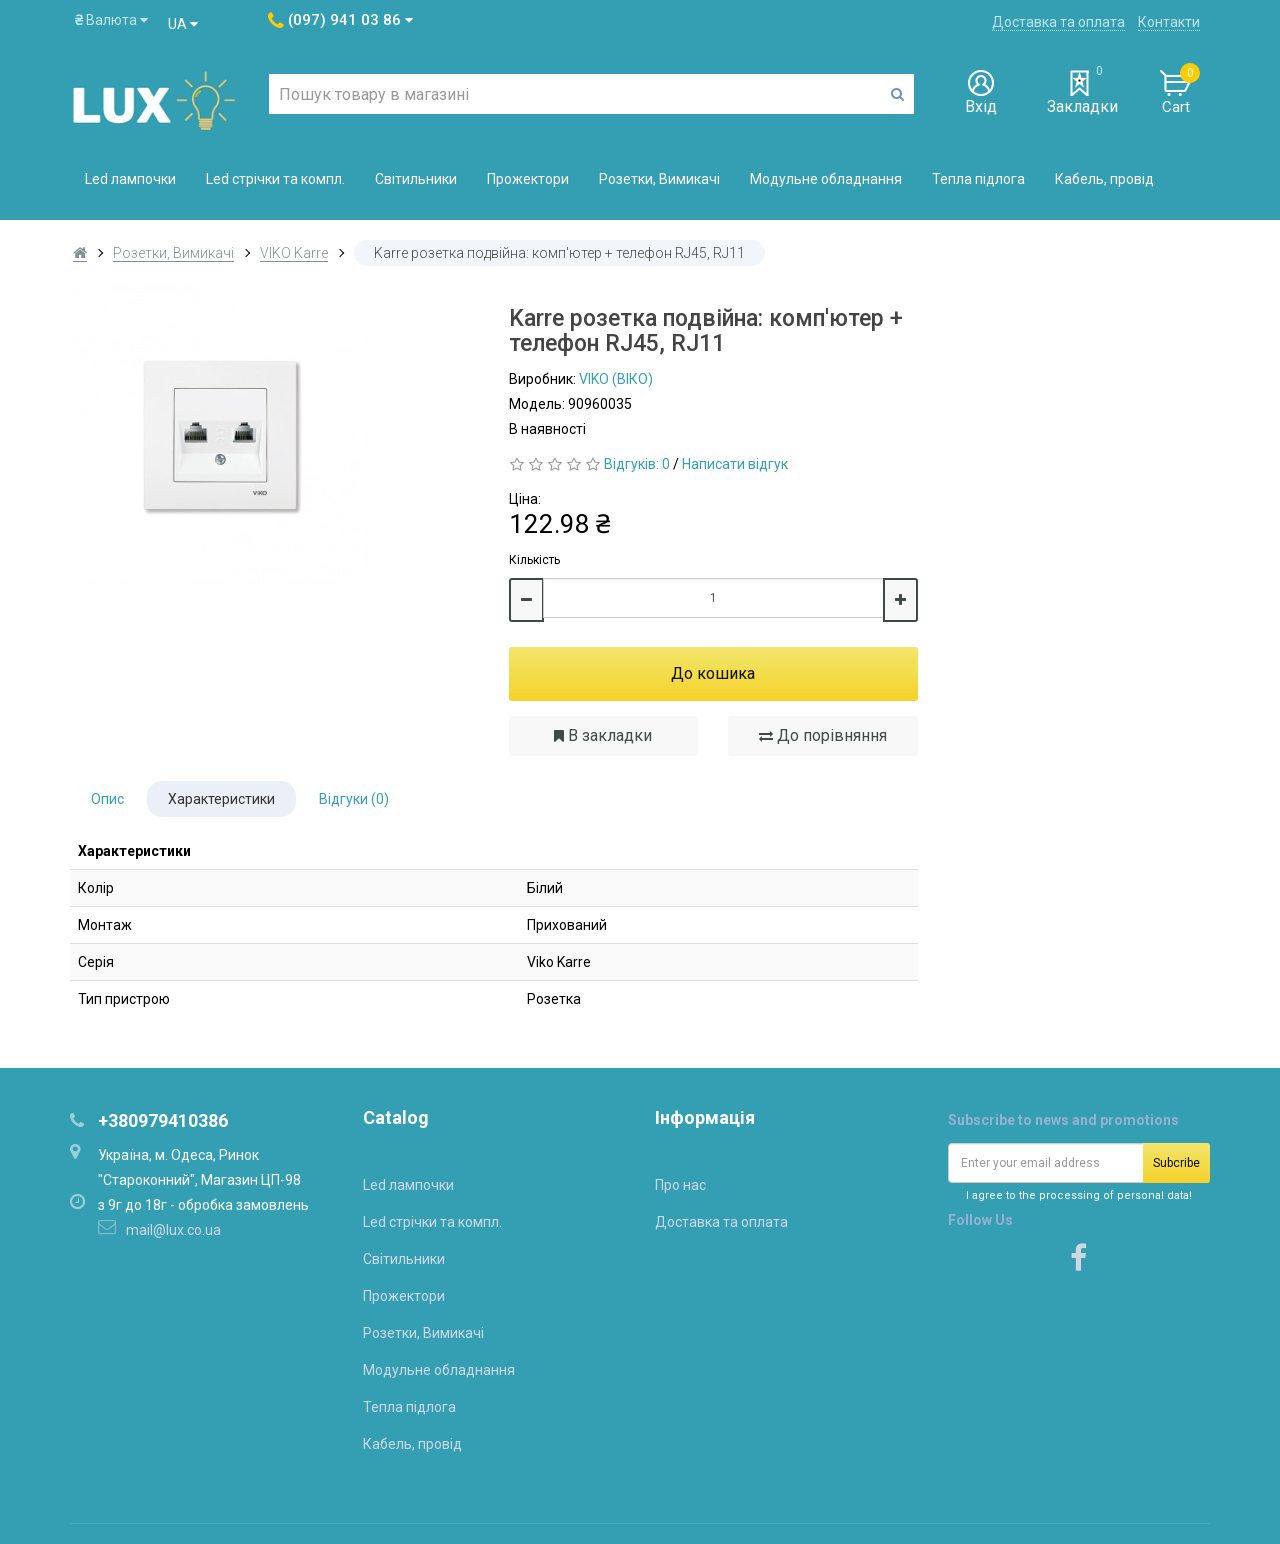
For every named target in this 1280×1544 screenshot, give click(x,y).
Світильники (416, 179)
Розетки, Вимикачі (659, 179)
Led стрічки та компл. (275, 179)
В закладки (603, 735)
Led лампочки (130, 179)
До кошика (713, 673)
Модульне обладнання (826, 179)
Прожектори (528, 179)
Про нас (680, 1185)
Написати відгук (735, 464)
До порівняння (823, 735)
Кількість (534, 560)
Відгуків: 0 (637, 464)
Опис (107, 799)
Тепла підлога (978, 179)
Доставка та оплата (1058, 22)
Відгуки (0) (354, 799)
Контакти (1169, 22)
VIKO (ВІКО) (616, 379)
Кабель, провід (1104, 179)
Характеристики (221, 799)
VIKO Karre (294, 253)
